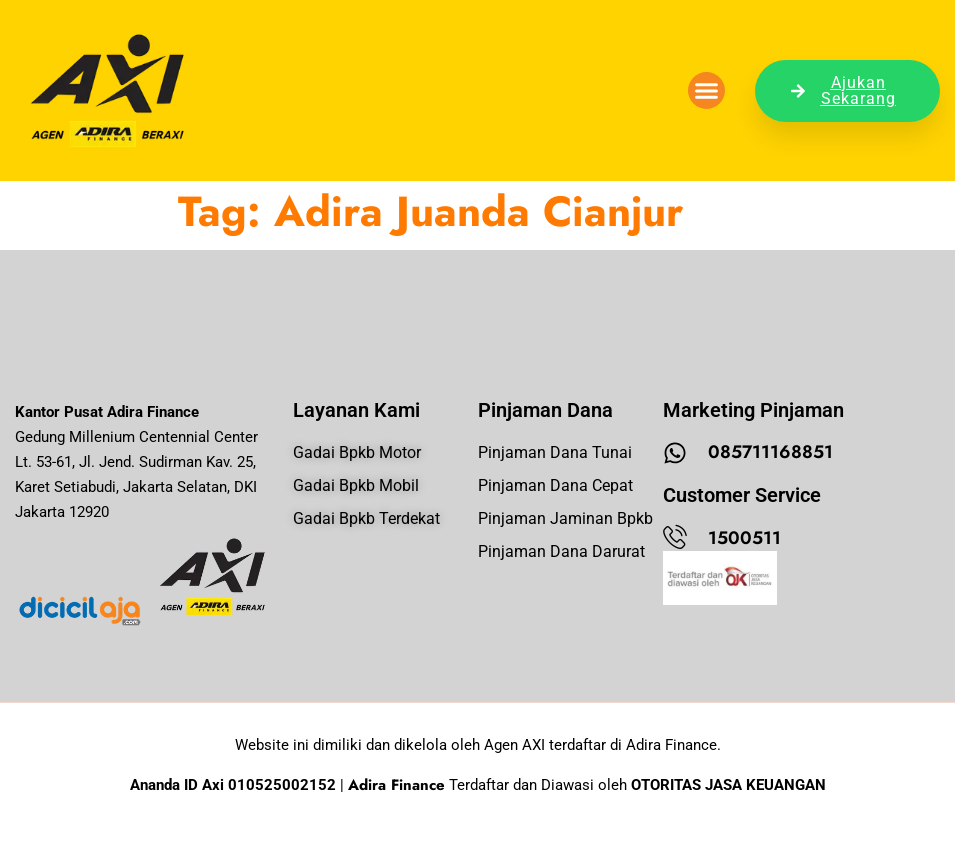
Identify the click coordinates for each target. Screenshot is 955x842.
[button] (707, 91)
